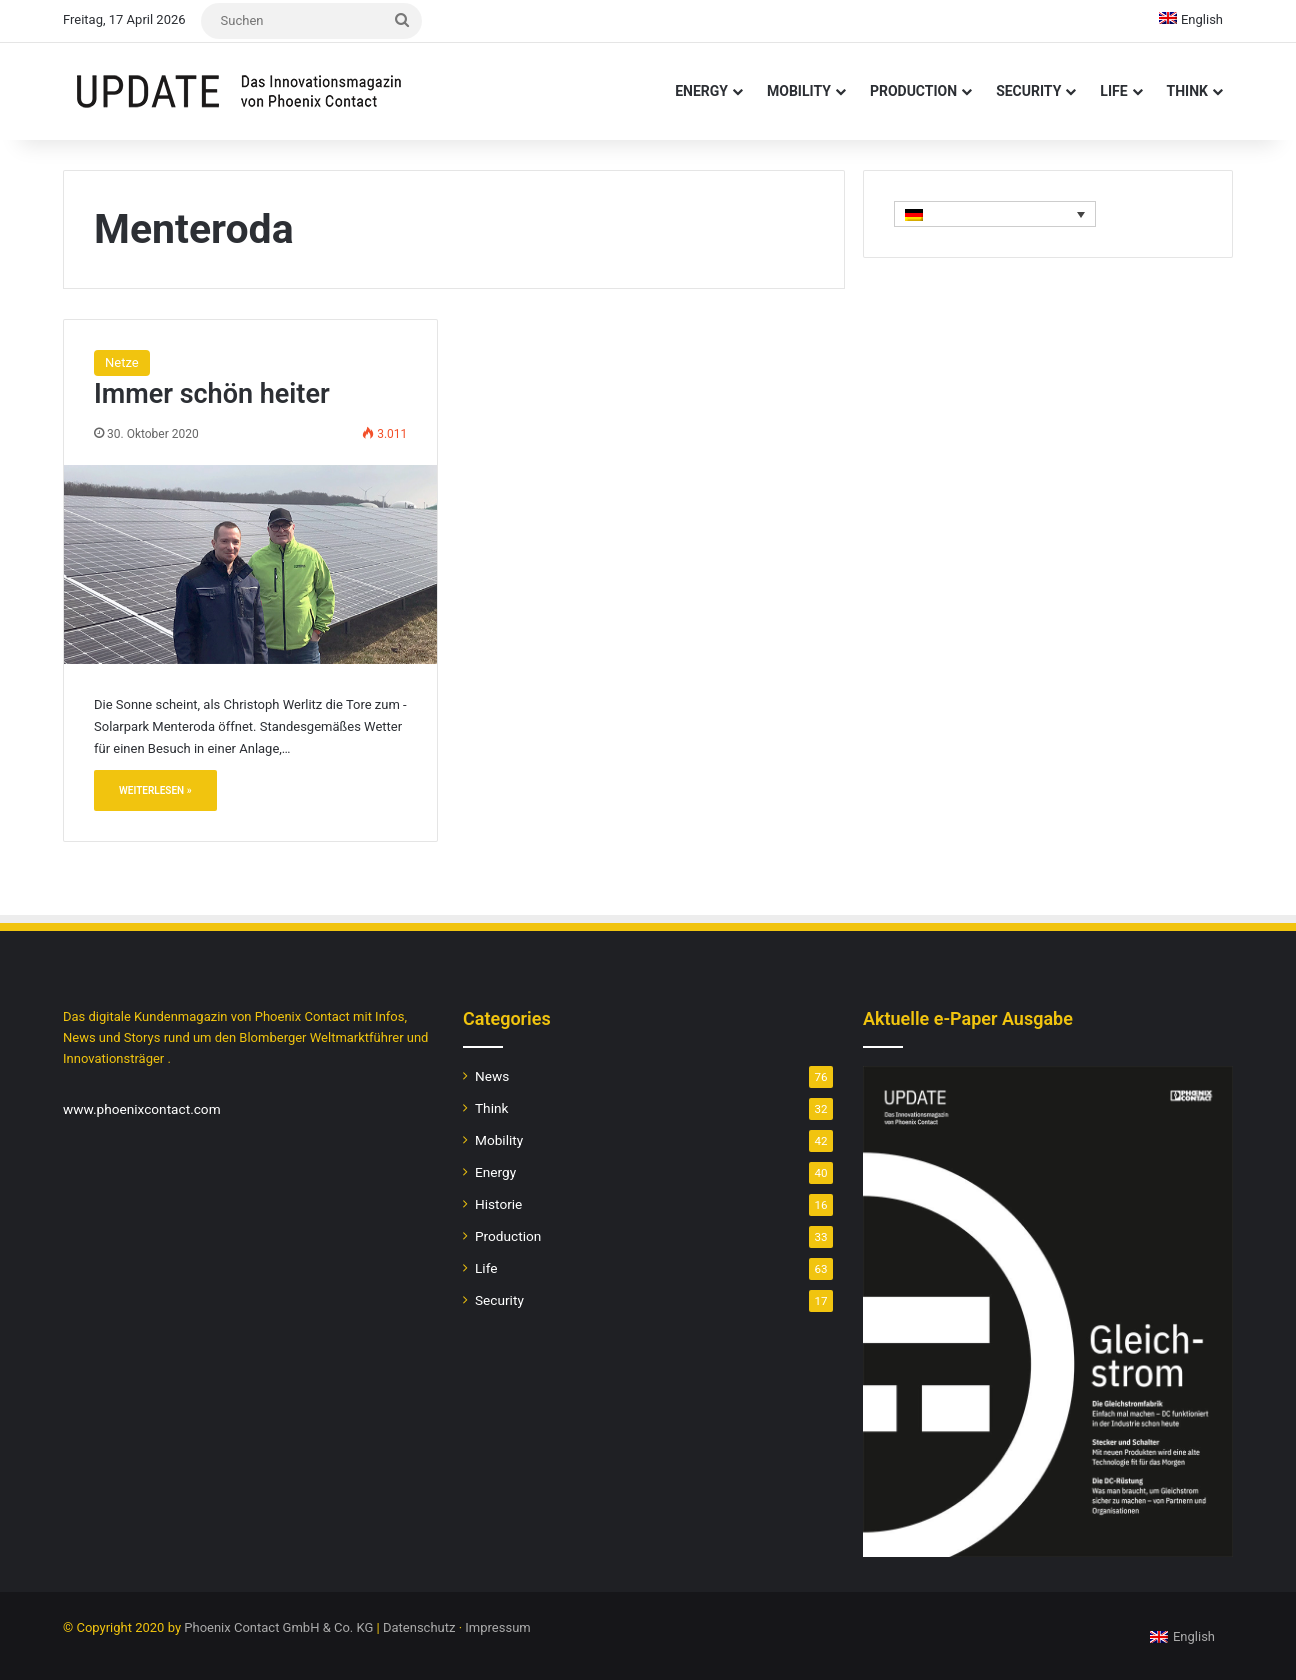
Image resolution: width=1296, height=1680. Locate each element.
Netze (122, 362)
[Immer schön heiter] (250, 564)
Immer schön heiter (212, 394)
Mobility (799, 91)
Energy (701, 91)
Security (1028, 91)
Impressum (497, 1627)
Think (1187, 91)
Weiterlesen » (155, 790)
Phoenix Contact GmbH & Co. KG (278, 1627)
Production (913, 91)
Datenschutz (419, 1627)
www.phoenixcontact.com (142, 1109)
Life (1113, 91)
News (492, 1076)
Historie (498, 1204)
